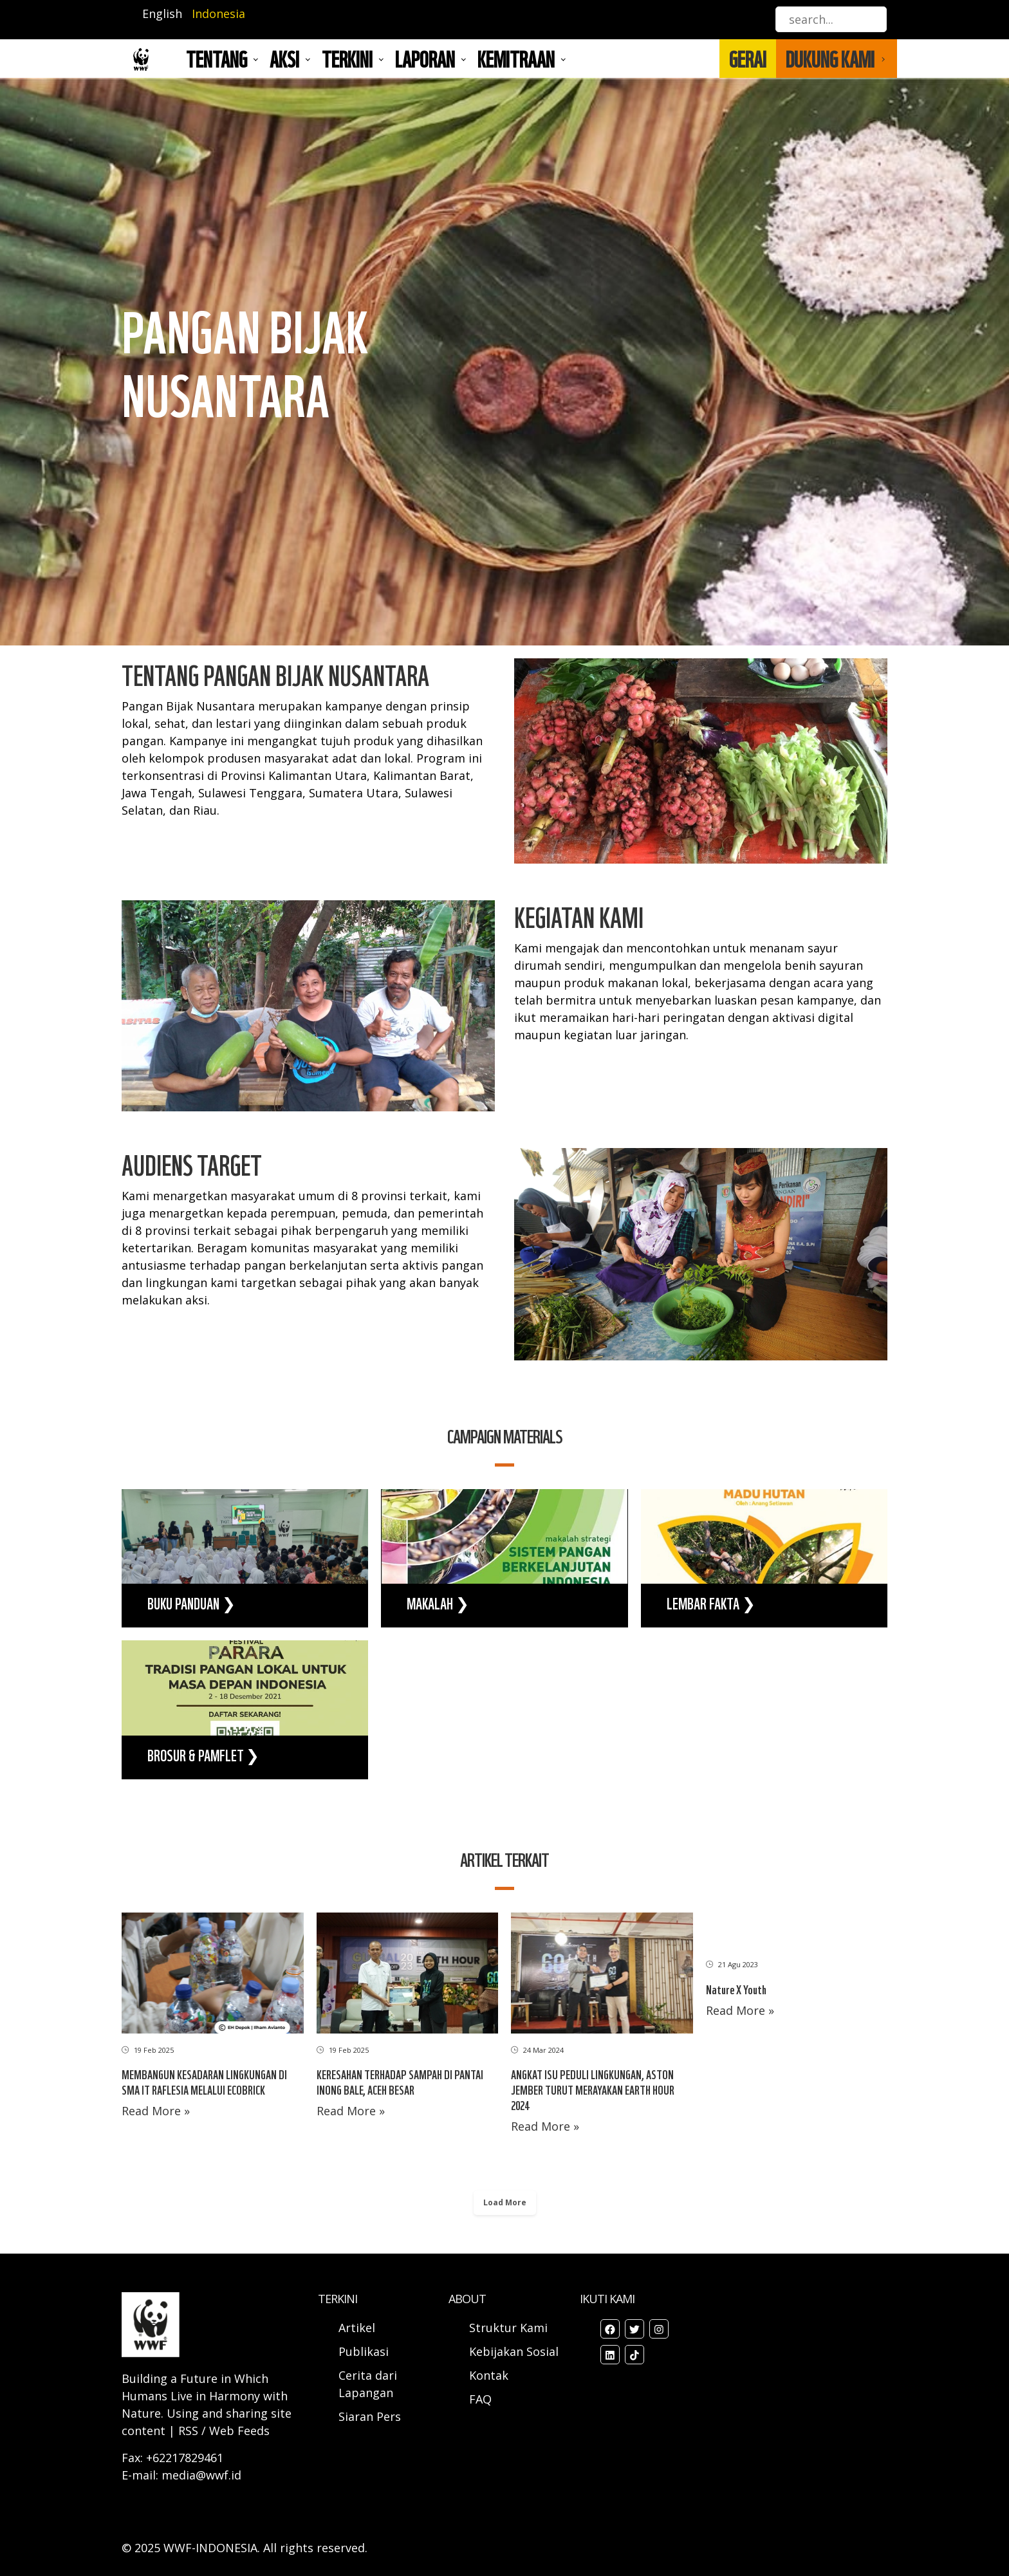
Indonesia (218, 13)
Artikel (358, 2327)
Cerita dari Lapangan (367, 2384)
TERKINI (347, 58)
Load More (504, 2202)
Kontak (488, 2375)
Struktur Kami (508, 2327)
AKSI (284, 58)
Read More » (156, 2110)
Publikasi (363, 2351)
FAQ (480, 2399)
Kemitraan (516, 58)
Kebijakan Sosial (514, 2351)
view (245, 1558)
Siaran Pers (369, 2416)
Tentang (216, 58)
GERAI (747, 58)
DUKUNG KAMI (830, 58)
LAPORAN (425, 58)
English (162, 13)
